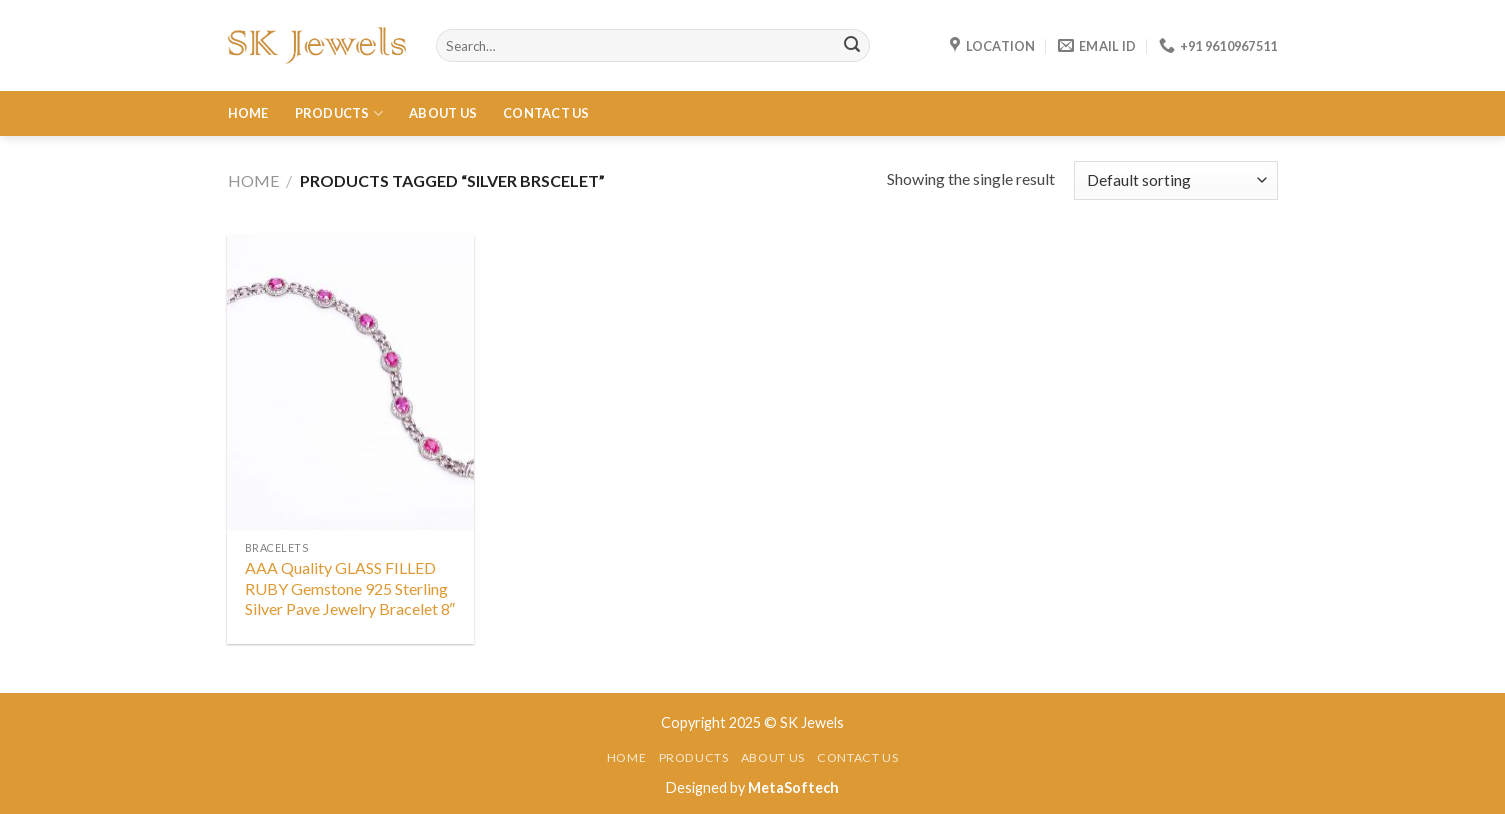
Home (248, 113)
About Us (443, 113)
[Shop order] (1175, 180)
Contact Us (546, 113)
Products (339, 113)
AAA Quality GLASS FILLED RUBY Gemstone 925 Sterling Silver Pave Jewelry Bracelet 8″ (350, 588)
